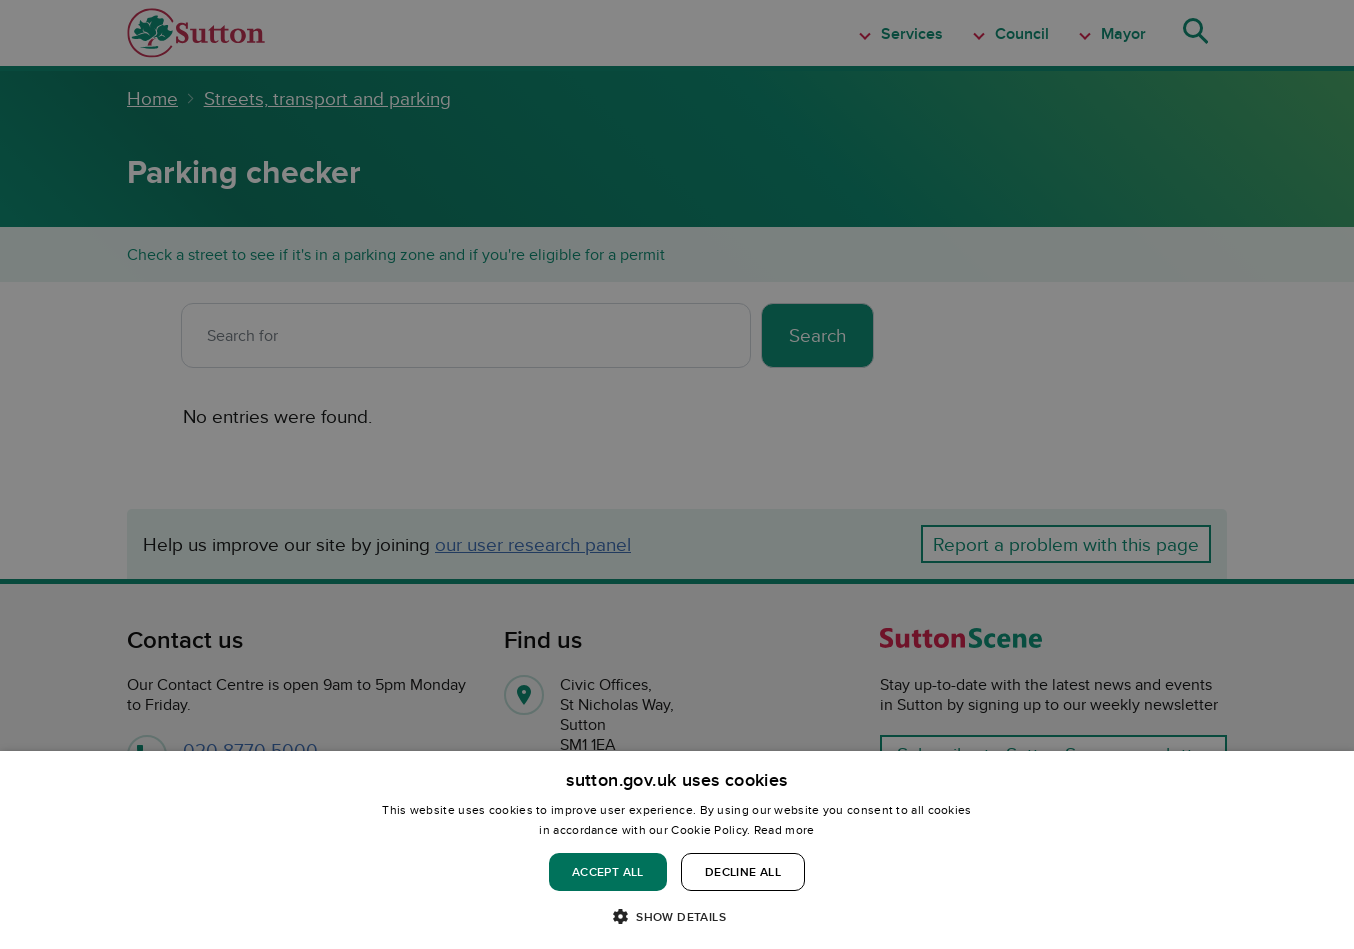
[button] (677, 915)
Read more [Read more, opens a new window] (784, 829)
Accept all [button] (608, 871)
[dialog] (677, 850)
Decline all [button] (743, 871)
